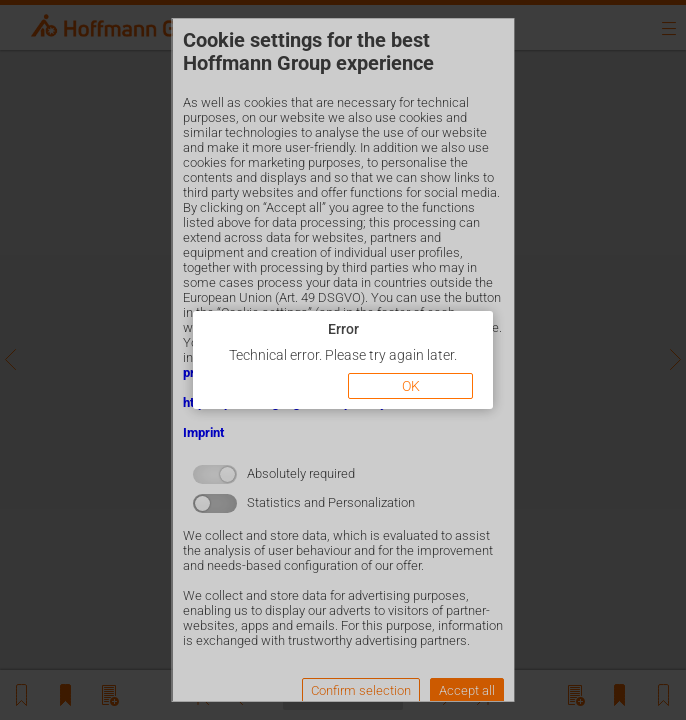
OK (411, 386)
